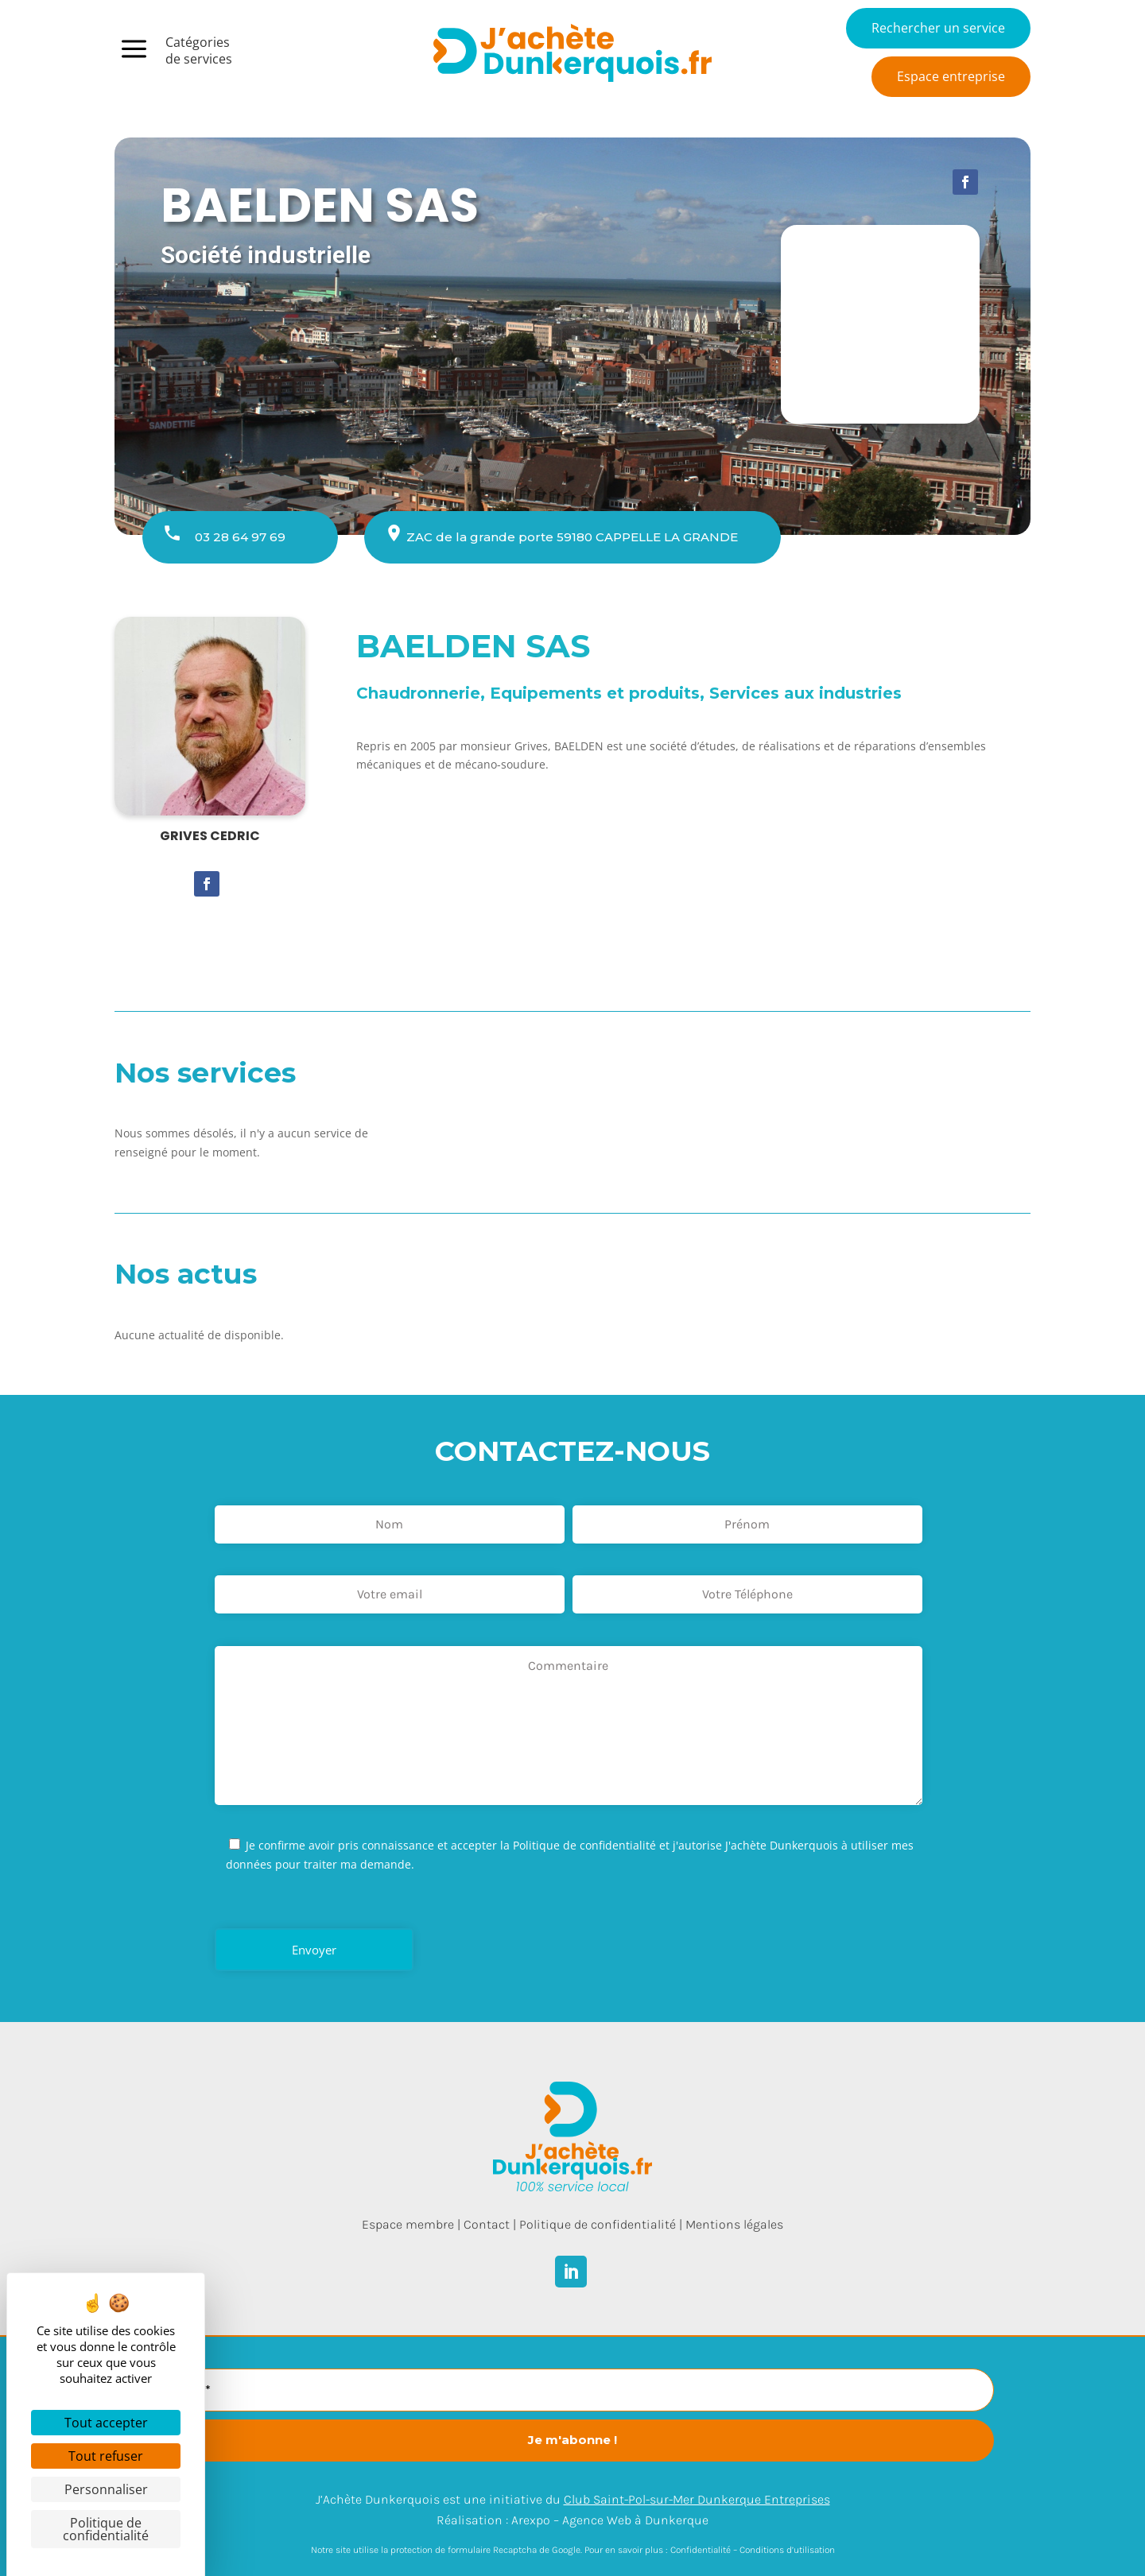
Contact (487, 2224)
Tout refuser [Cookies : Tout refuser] (105, 2456)
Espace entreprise (951, 76)
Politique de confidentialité (597, 2224)
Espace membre (408, 2224)
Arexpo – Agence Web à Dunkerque (609, 2520)
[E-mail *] (572, 2390)
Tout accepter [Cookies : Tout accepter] (106, 2422)
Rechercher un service (938, 28)
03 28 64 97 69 (240, 536)
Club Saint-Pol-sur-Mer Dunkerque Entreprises (697, 2499)
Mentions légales (734, 2224)
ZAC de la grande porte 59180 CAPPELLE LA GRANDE (572, 536)
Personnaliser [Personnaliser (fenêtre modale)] (106, 2489)
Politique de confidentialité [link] (106, 2529)
